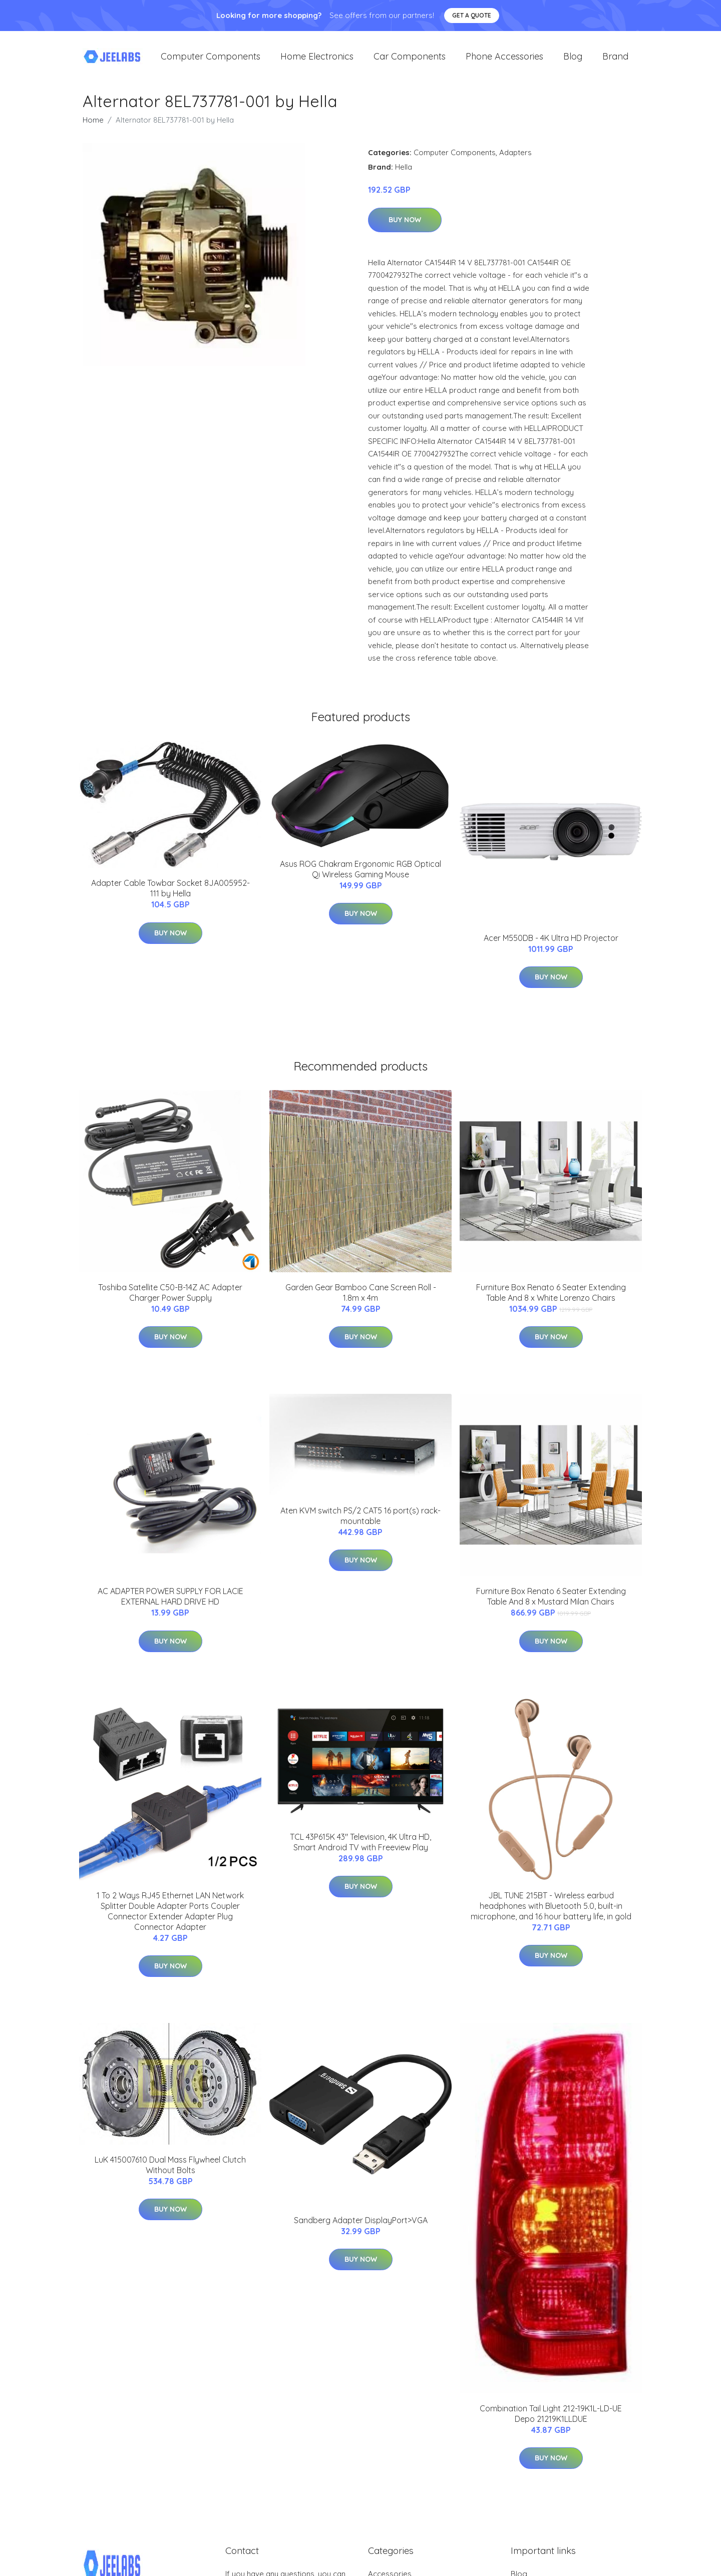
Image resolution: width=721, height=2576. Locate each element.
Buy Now (405, 226)
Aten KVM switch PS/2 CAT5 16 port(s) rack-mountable (360, 1522)
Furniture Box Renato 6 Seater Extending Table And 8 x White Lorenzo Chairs (551, 1299)
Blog (572, 60)
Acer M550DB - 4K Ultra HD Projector (551, 945)
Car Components (410, 60)
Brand (615, 60)
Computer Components (210, 60)
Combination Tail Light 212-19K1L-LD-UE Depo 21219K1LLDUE (551, 2420)
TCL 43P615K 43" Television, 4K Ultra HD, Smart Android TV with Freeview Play (360, 1849)
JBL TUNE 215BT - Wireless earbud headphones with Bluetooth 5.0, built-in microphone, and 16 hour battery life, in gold (551, 1912)
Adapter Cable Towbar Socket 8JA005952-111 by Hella (170, 895)
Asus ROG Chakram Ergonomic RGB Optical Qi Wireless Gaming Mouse (360, 876)
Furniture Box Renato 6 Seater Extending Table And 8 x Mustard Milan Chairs (551, 1603)
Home (93, 127)
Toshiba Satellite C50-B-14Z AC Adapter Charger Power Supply (170, 1299)
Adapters (515, 159)
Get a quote (471, 15)
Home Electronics (316, 60)
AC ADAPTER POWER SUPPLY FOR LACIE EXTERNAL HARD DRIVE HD (170, 1603)
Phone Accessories (504, 60)
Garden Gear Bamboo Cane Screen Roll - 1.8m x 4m (360, 1299)
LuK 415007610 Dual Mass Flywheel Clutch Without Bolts (170, 2172)
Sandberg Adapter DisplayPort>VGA (361, 2227)
